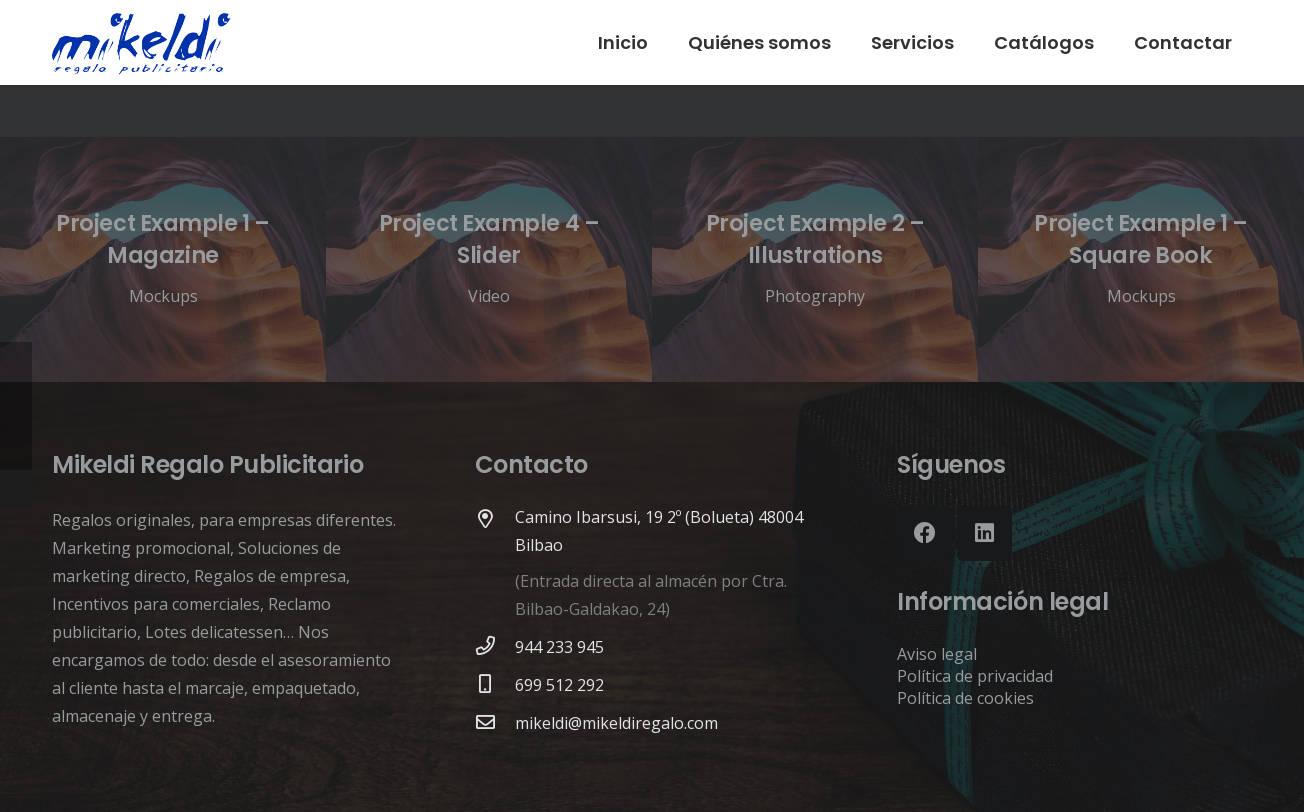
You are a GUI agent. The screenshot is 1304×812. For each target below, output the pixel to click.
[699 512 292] (495, 685)
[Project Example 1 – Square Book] (1141, 259)
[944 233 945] (495, 647)
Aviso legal (937, 654)
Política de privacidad (975, 676)
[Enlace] (142, 42)
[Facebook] (924, 533)
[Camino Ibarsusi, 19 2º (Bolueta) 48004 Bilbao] (495, 520)
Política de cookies (965, 698)
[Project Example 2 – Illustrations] (815, 259)
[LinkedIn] (984, 533)
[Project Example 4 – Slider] (489, 259)
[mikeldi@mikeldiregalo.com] (495, 723)
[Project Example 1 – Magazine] (163, 259)
